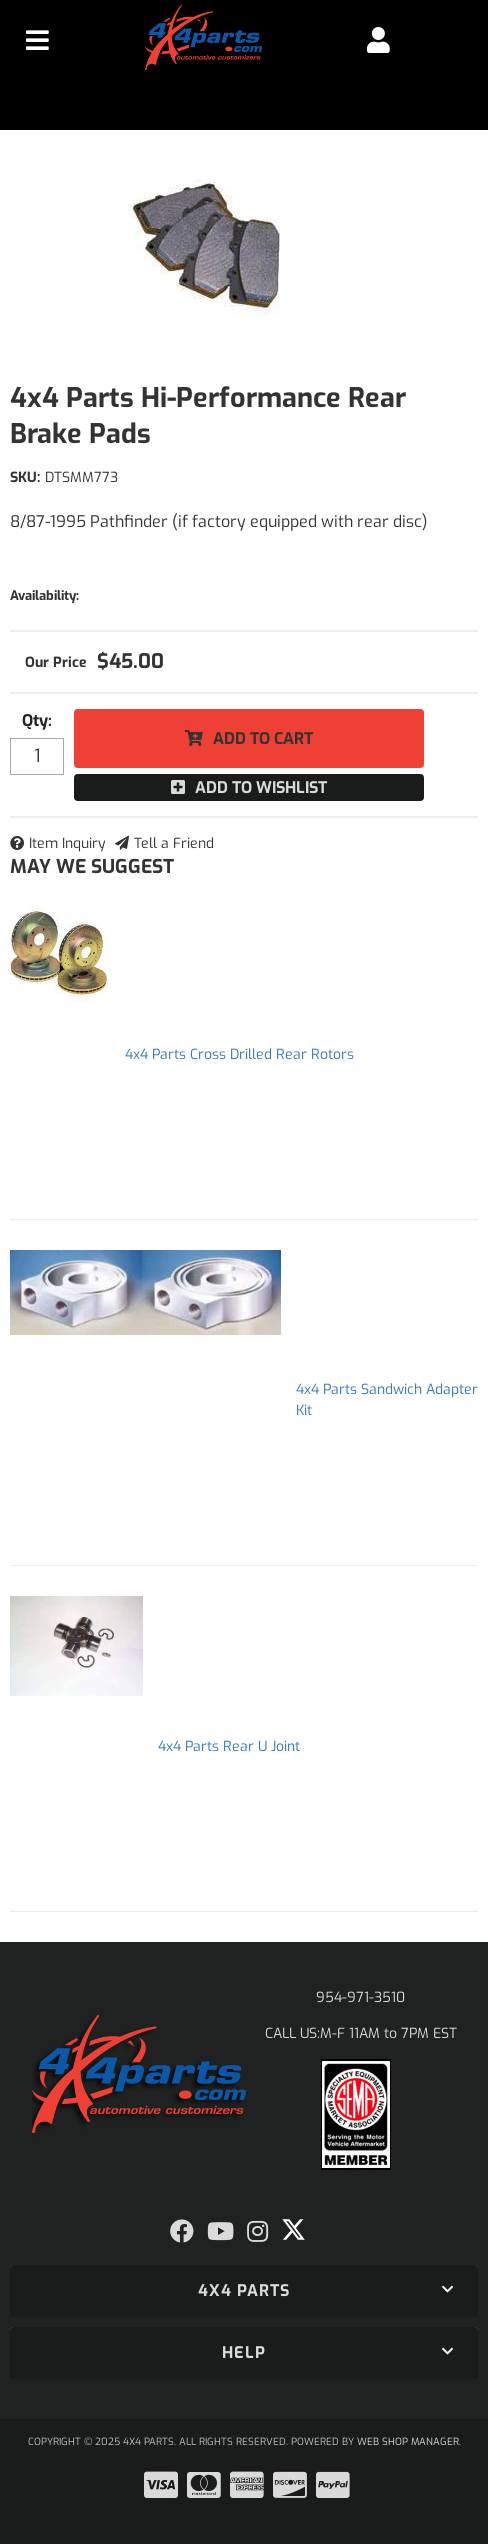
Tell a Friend (174, 843)
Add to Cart (263, 738)
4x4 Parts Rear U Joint (229, 1746)
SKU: (25, 477)
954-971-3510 (360, 1997)
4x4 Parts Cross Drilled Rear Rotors (239, 1054)
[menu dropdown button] (37, 40)
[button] (244, 2291)
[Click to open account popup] (378, 40)
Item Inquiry (67, 843)
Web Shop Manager (408, 2441)
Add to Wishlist (261, 787)
